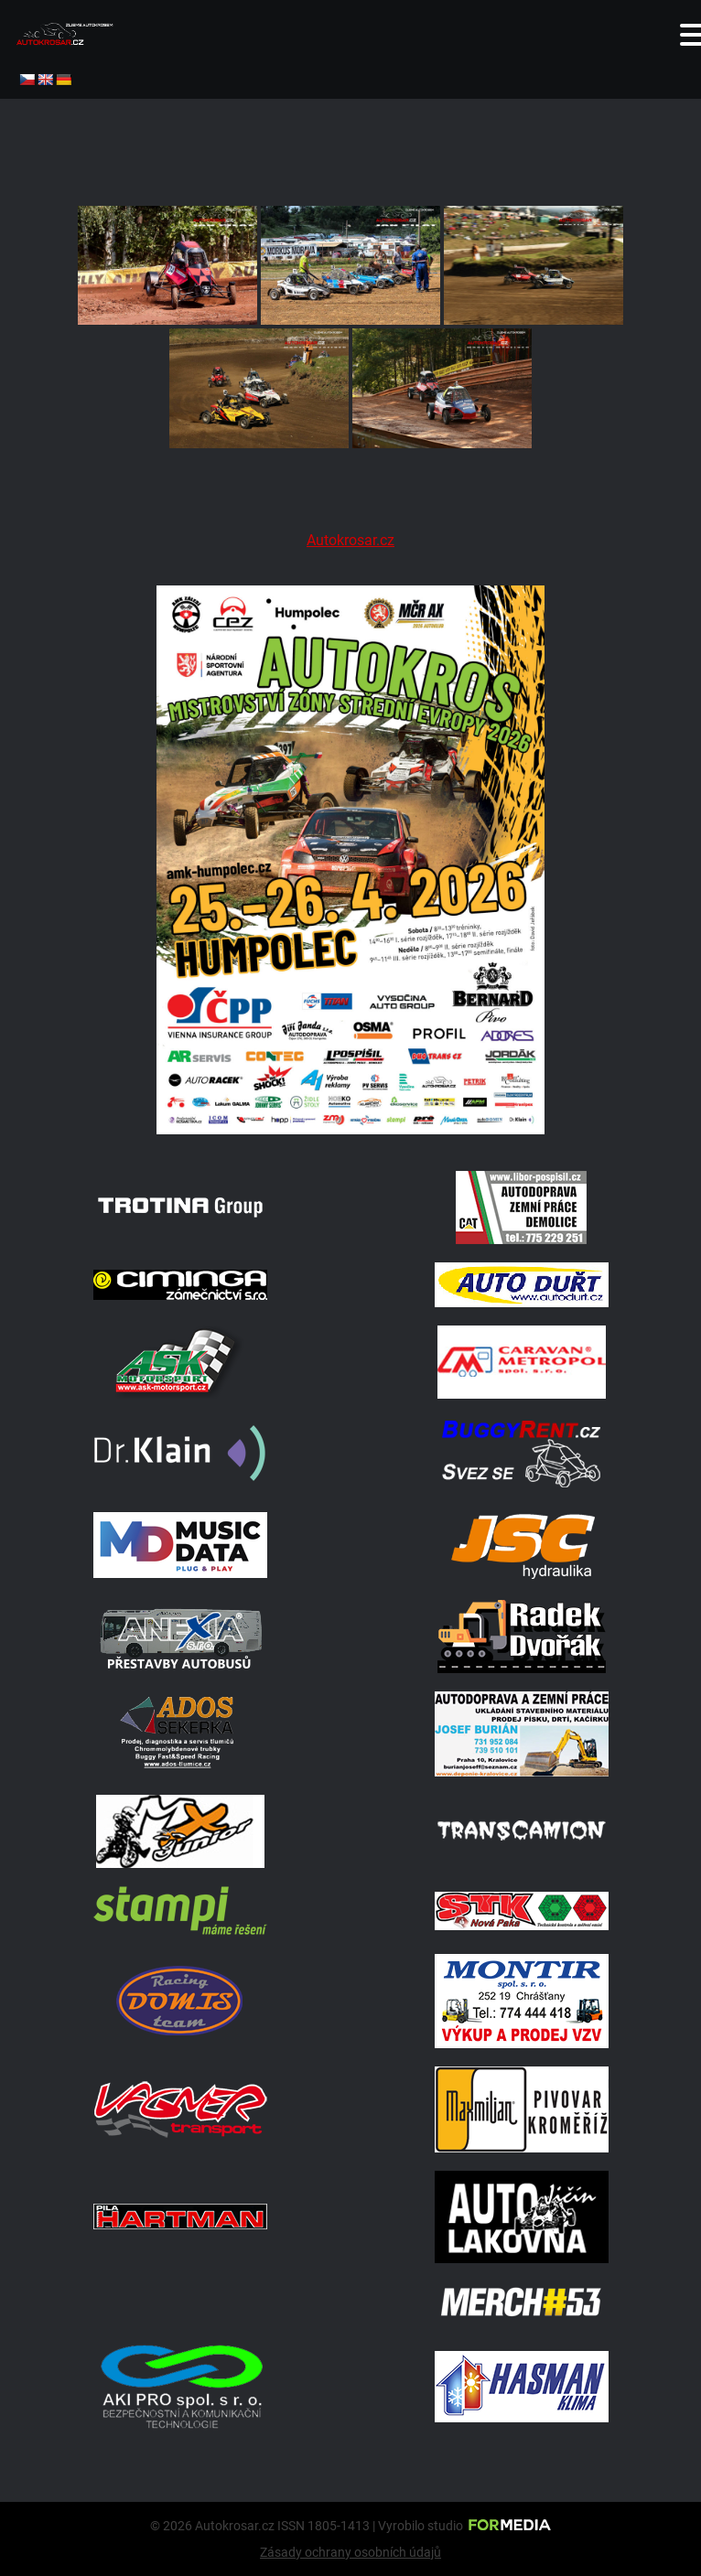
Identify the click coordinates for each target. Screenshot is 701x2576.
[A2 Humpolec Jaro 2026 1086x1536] (350, 1129)
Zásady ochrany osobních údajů (350, 2552)
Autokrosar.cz (350, 540)
